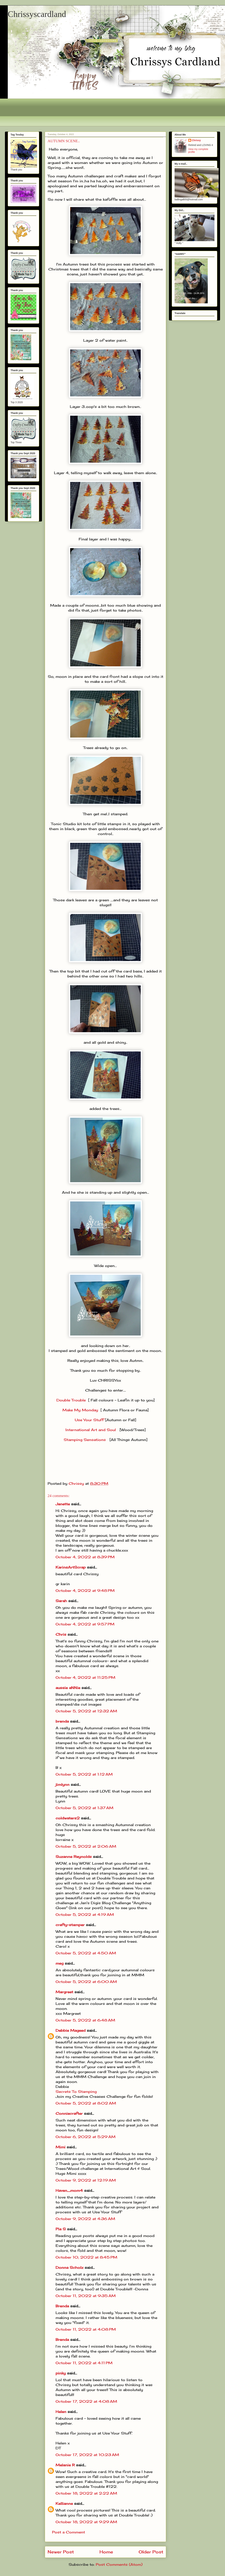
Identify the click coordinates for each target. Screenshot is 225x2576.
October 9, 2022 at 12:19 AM (86, 2180)
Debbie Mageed (71, 2030)
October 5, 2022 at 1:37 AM (84, 1808)
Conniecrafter (69, 2113)
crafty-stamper (70, 1925)
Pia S (61, 2229)
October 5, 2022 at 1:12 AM (84, 1774)
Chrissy (196, 140)
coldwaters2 (68, 1818)
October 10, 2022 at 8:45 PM (86, 2257)
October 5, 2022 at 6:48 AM (85, 2020)
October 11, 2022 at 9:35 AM (86, 2296)
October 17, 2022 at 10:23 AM (87, 2455)
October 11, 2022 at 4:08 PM (86, 2329)
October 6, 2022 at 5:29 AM (85, 2137)
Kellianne (64, 2503)
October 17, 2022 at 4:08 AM (86, 2401)
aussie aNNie (68, 1687)
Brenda (62, 2306)
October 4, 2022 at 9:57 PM (85, 1624)
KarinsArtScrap (71, 1567)
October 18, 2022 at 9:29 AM (86, 2522)
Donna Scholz (69, 2267)
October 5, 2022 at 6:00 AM (86, 1981)
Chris (61, 1634)
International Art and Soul (90, 1430)
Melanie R (65, 2465)
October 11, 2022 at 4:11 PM (84, 2363)
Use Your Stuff (89, 1420)
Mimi (60, 2147)
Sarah (61, 1601)
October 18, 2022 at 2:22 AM (86, 2493)
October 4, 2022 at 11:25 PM (85, 1677)
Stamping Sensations (85, 1439)
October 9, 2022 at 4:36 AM (85, 2219)
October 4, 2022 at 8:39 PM (85, 1557)
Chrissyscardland (37, 14)
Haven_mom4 (69, 2190)
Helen (61, 2411)
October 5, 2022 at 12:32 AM (86, 1711)
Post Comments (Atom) (119, 2564)
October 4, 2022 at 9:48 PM (85, 1590)
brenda (62, 1721)
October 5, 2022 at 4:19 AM (85, 1914)
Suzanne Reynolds (74, 1856)
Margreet (64, 1992)
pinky (61, 2373)
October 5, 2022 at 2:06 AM (86, 1846)
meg (59, 1963)
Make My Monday (80, 1410)
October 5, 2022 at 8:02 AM (86, 2103)
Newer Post (61, 2551)
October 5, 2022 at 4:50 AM (86, 1953)
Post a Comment (68, 2532)
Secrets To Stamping (76, 2091)
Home (106, 2551)
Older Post (151, 2551)
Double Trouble (71, 1400)
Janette (63, 1504)
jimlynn (62, 1784)
